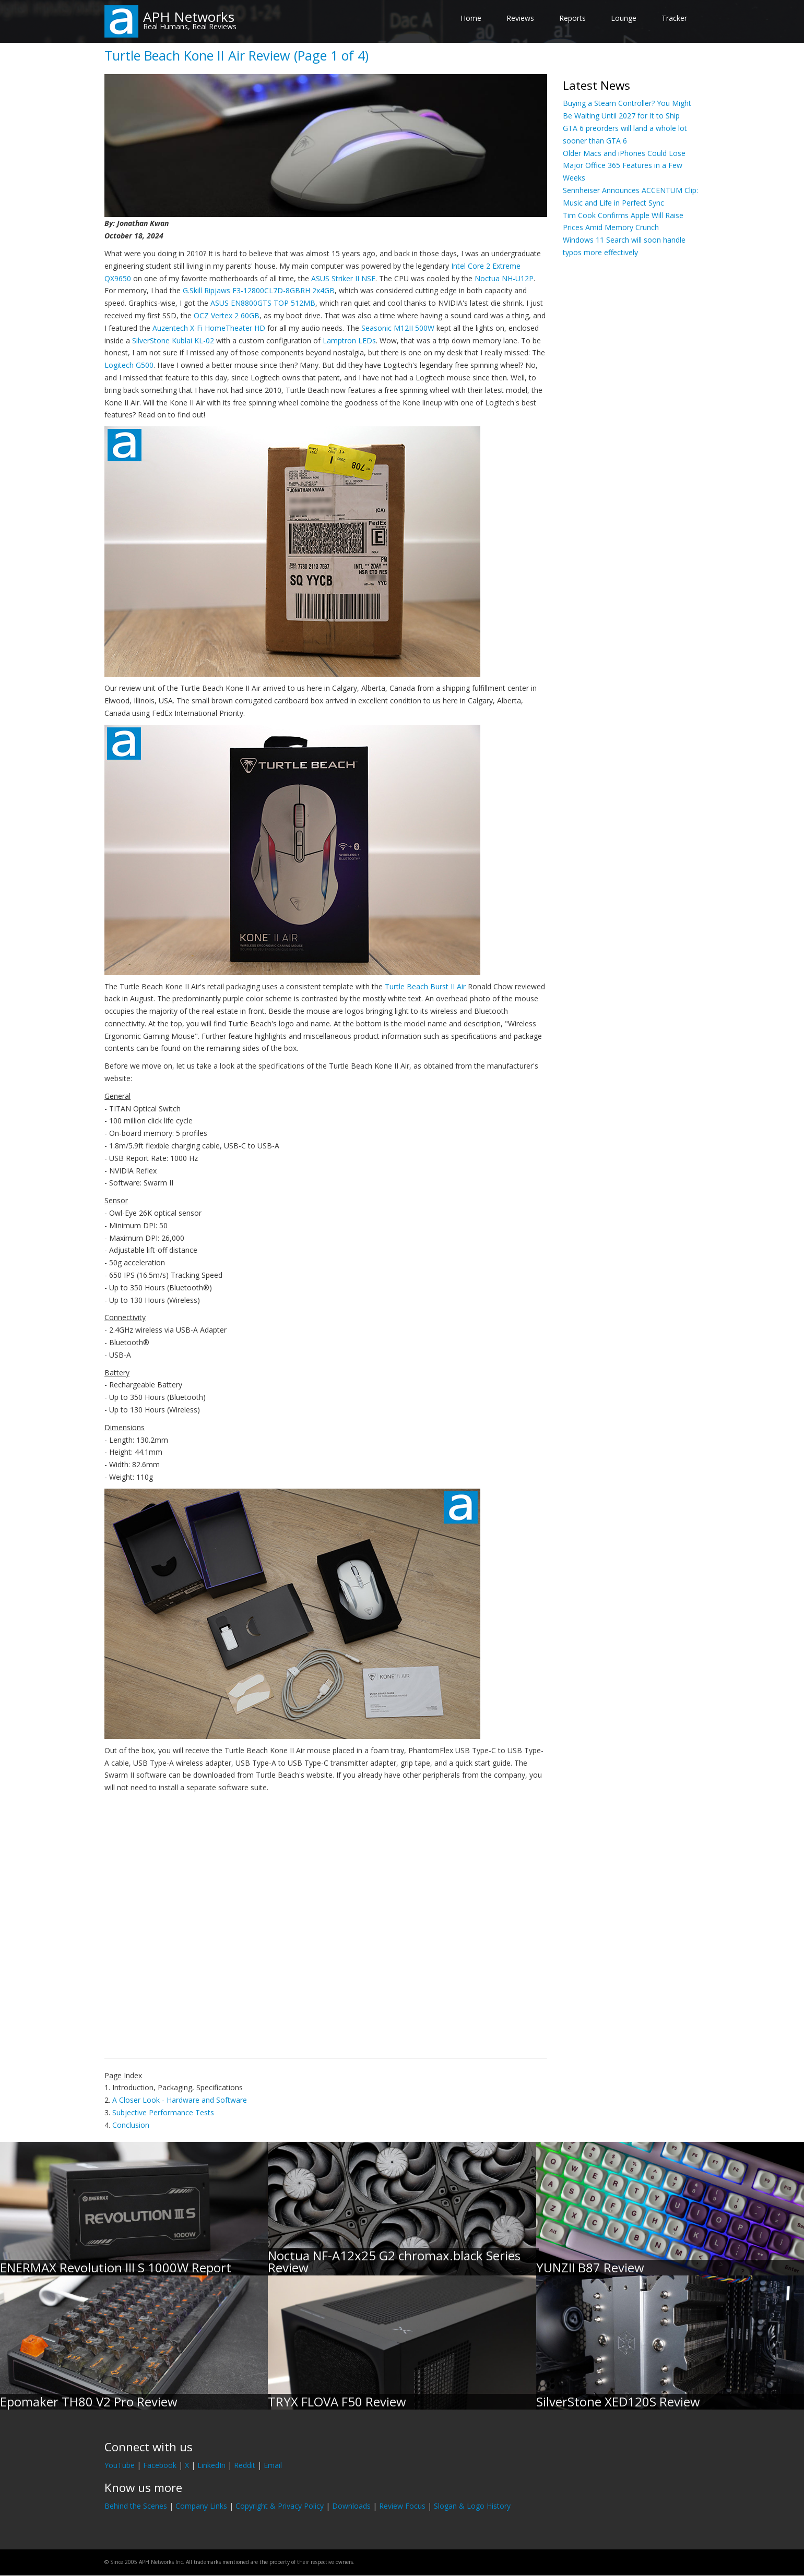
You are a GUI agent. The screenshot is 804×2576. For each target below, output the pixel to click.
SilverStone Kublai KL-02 (173, 340)
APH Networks (188, 16)
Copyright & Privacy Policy (279, 2506)
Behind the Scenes (135, 2506)
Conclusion (130, 2125)
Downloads (351, 2506)
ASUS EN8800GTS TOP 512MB (262, 303)
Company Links (201, 2506)
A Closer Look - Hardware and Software (179, 2100)
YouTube (119, 2465)
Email (273, 2465)
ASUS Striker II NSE (343, 278)
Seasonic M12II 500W (397, 328)
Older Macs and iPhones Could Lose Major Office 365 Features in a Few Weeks (624, 165)
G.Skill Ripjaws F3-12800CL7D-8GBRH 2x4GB (259, 290)
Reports (572, 18)
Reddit (244, 2465)
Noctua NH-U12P (504, 278)
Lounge (623, 18)
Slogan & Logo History (472, 2506)
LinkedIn (211, 2465)
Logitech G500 (128, 365)
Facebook (159, 2465)
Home (470, 18)
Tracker (674, 18)
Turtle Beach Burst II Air (425, 986)
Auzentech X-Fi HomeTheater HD (208, 328)
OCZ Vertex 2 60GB (226, 315)
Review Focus (402, 2506)
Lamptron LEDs (349, 340)
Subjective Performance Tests (163, 2112)
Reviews (520, 18)
